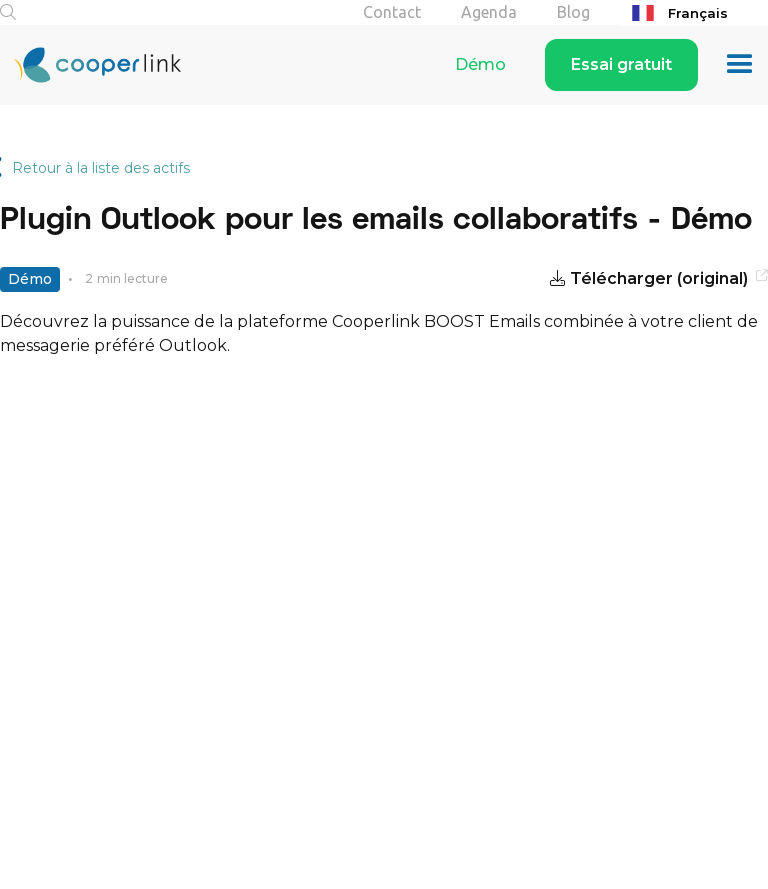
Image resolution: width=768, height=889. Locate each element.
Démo (480, 64)
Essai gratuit (621, 64)
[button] (740, 65)
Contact (392, 12)
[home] (90, 65)
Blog (573, 12)
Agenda (489, 12)
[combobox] (693, 13)
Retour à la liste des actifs (101, 168)
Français (678, 13)
